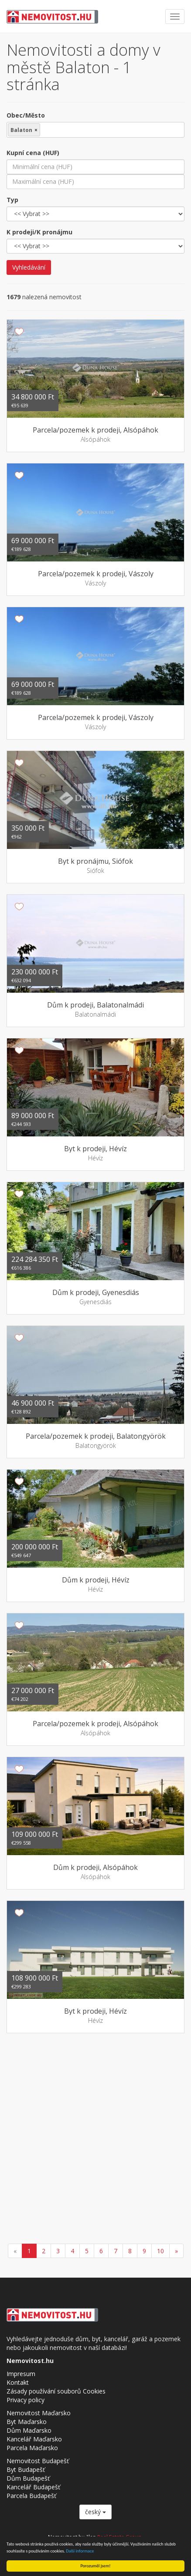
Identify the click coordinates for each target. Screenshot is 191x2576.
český (95, 2512)
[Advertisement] (95, 2139)
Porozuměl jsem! (95, 2566)
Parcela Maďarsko (32, 2448)
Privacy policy (25, 2400)
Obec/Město (26, 115)
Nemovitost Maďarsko (39, 2413)
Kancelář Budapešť (33, 2487)
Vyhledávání (28, 267)
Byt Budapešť (26, 2469)
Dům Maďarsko (29, 2430)
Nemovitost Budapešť (38, 2461)
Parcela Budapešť (31, 2495)
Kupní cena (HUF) (33, 153)
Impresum (21, 2374)
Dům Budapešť (28, 2478)
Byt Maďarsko (27, 2421)
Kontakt (18, 2382)
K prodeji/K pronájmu (39, 232)
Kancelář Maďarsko (34, 2439)
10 (160, 2251)
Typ (12, 200)
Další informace (80, 2551)
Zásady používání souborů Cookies (56, 2391)
